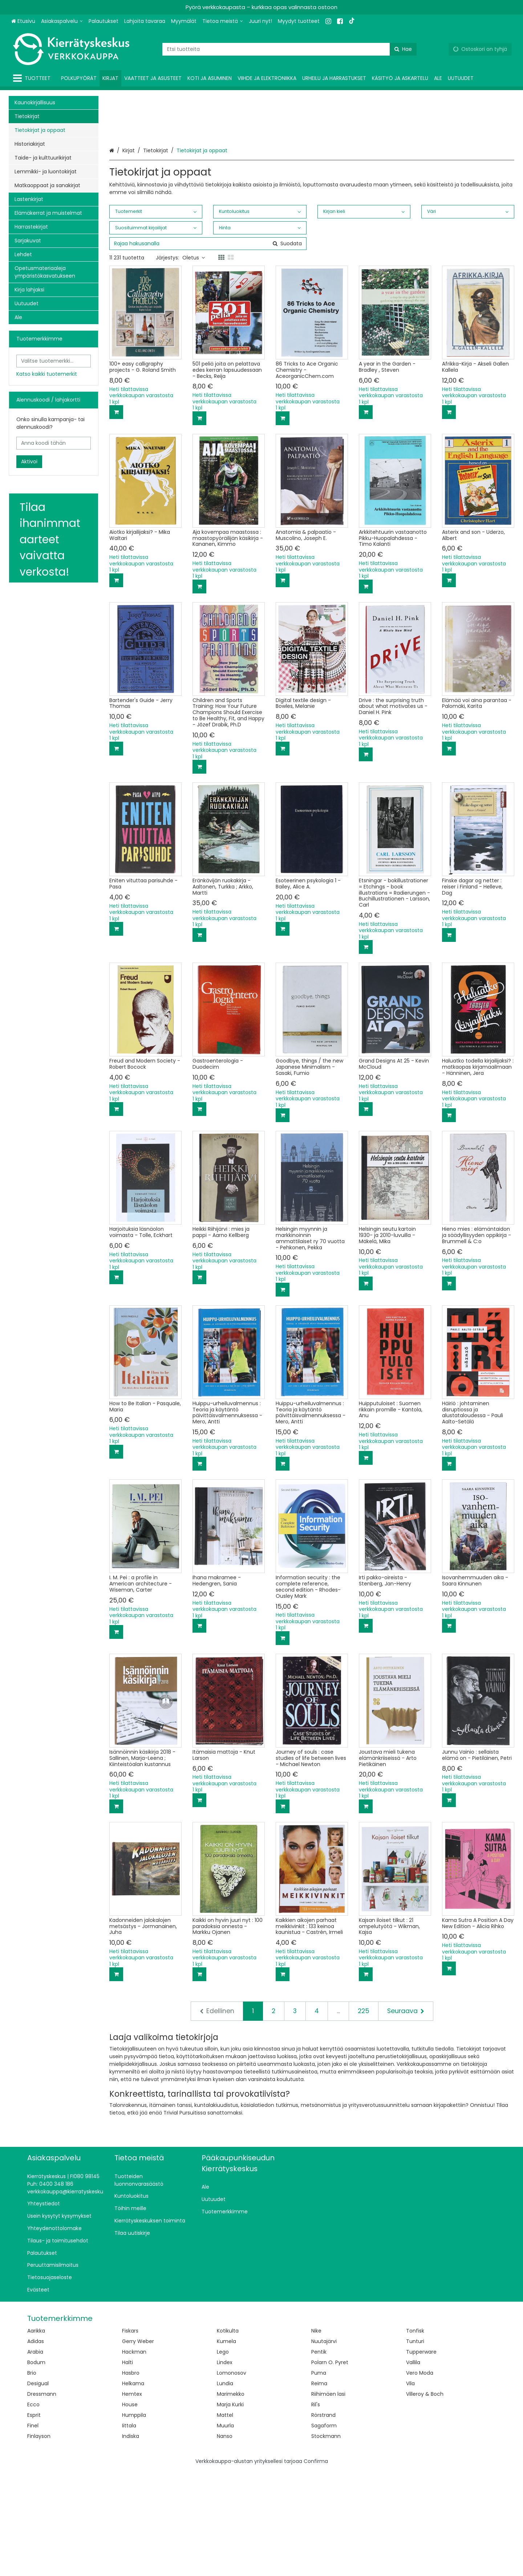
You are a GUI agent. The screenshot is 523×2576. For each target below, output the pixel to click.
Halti (127, 2467)
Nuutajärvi (324, 2446)
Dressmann (41, 2499)
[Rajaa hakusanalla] (207, 349)
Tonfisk (415, 2435)
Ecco (33, 2509)
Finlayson (38, 2541)
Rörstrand (323, 2520)
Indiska (130, 2541)
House (130, 2509)
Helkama (133, 2488)
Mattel (225, 2520)
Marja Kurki (230, 2509)
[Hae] (403, 49)
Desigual (38, 2488)
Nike (316, 2435)
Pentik (319, 2456)
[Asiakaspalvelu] (62, 21)
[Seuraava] (405, 2116)
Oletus (193, 363)
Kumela (226, 2446)
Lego (223, 2456)
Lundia (225, 2488)
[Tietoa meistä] (222, 21)
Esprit (34, 2520)
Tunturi (415, 2446)
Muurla (225, 2530)
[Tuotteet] (33, 78)
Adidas (35, 2446)
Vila (410, 2488)
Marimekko (230, 2499)
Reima (319, 2488)
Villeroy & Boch (424, 2499)
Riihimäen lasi (328, 2499)
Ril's (315, 2509)
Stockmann (326, 2541)
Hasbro (130, 2478)
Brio (31, 2478)
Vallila (413, 2467)
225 (363, 2116)
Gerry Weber (138, 2446)
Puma (318, 2478)
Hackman (134, 2456)
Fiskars (130, 2435)
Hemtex (132, 2499)
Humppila (134, 2520)
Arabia (35, 2456)
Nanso (224, 2541)
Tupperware (421, 2456)
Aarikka (36, 2435)
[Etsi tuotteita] (289, 49)
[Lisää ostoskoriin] (116, 517)
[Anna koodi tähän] (53, 443)
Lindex (224, 2467)
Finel (32, 2530)
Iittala (129, 2530)
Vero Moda (419, 2478)
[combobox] (289, 49)
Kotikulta (228, 2435)
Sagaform (324, 2530)
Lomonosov (231, 2478)
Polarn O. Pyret (329, 2467)
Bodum (36, 2467)
